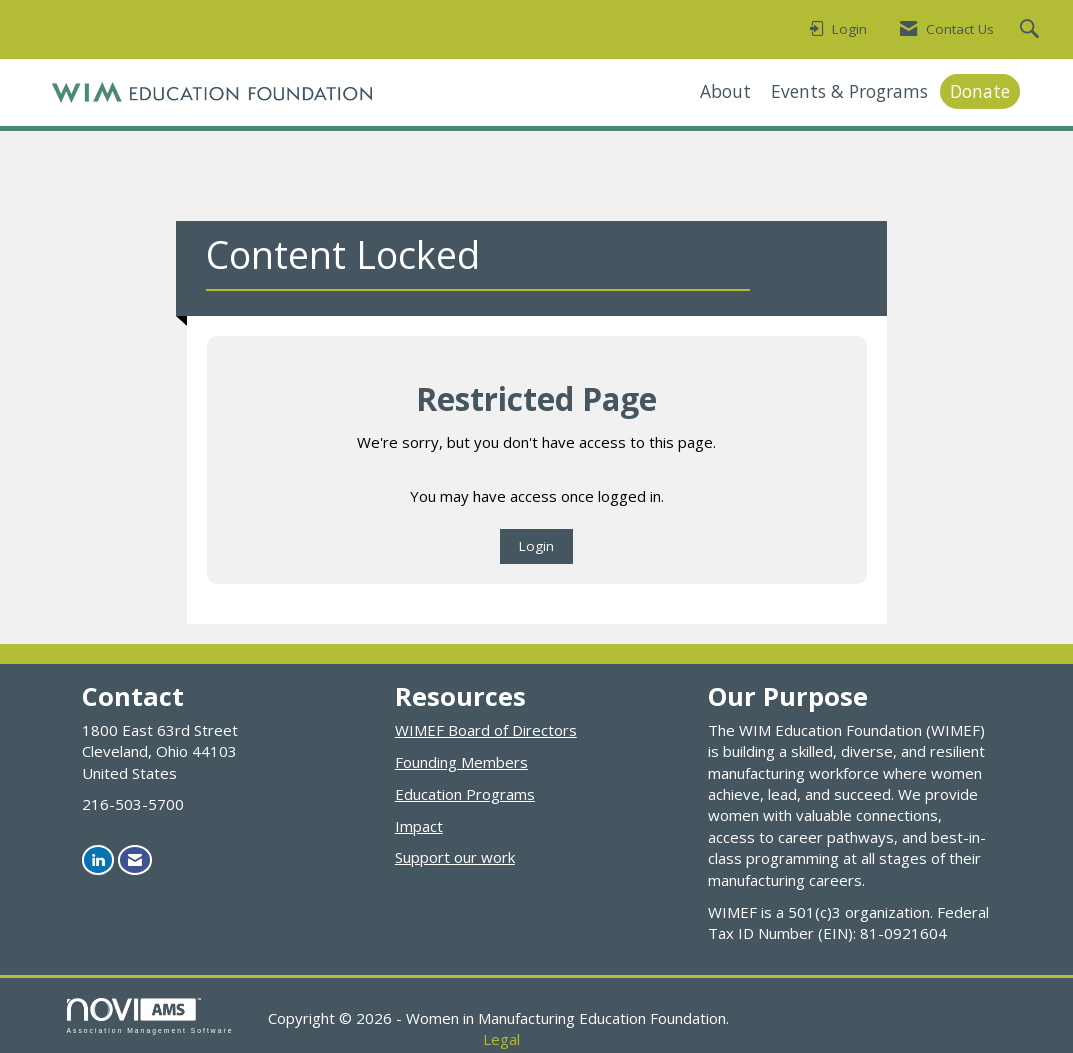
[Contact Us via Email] (135, 859)
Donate (980, 91)
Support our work (455, 857)
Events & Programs (849, 91)
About (725, 91)
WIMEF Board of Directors (486, 730)
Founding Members (461, 762)
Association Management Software (150, 1016)
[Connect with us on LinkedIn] (98, 859)
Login (536, 546)
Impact (419, 826)
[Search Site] (1032, 30)
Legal (501, 1039)
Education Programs (465, 794)
